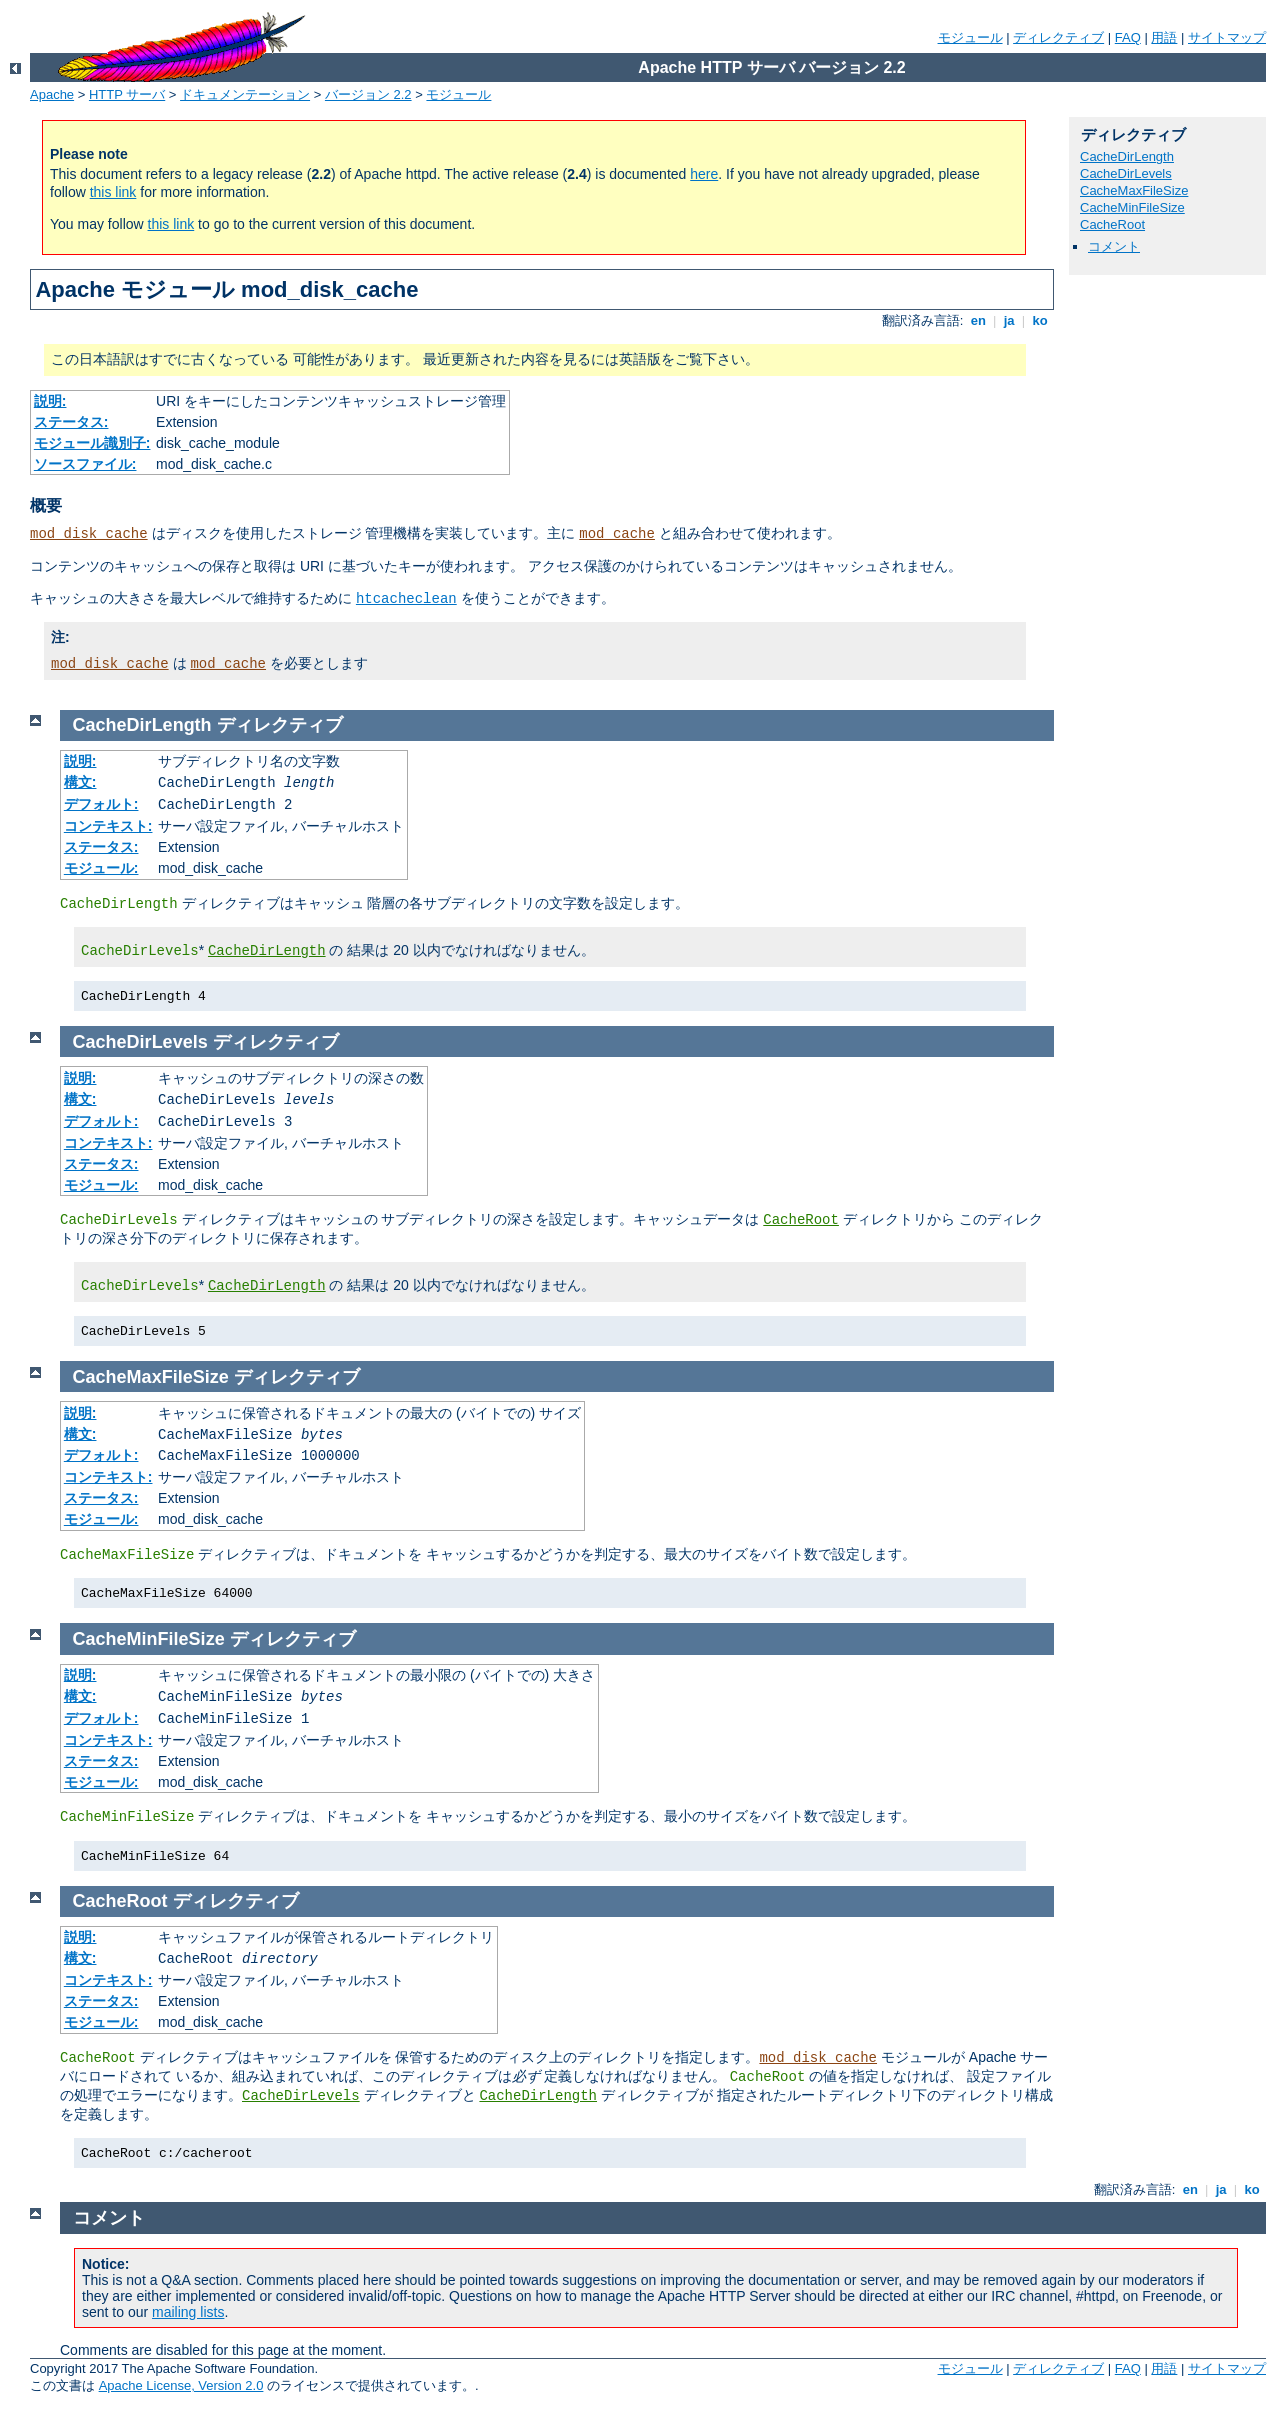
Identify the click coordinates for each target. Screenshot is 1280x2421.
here (704, 174)
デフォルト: (101, 804)
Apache (52, 94)
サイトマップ (1227, 37)
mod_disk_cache (89, 534)
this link (113, 192)
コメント (1114, 246)
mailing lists (188, 2312)
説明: (50, 401)
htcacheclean (406, 599)
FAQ (1128, 37)
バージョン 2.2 (368, 94)
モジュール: (101, 868)
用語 (1164, 37)
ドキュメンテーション (245, 94)
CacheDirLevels (1126, 173)
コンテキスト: (108, 826)
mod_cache (617, 534)
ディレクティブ (1058, 37)
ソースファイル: (85, 464)
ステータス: (71, 422)
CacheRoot (1112, 224)
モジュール (970, 37)
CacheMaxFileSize (1134, 190)
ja (1009, 320)
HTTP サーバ (127, 94)
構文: (80, 782)
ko (1040, 320)
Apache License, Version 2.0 (181, 2385)
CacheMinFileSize (1132, 207)
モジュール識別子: (92, 443)
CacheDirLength (1127, 156)
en (978, 320)
